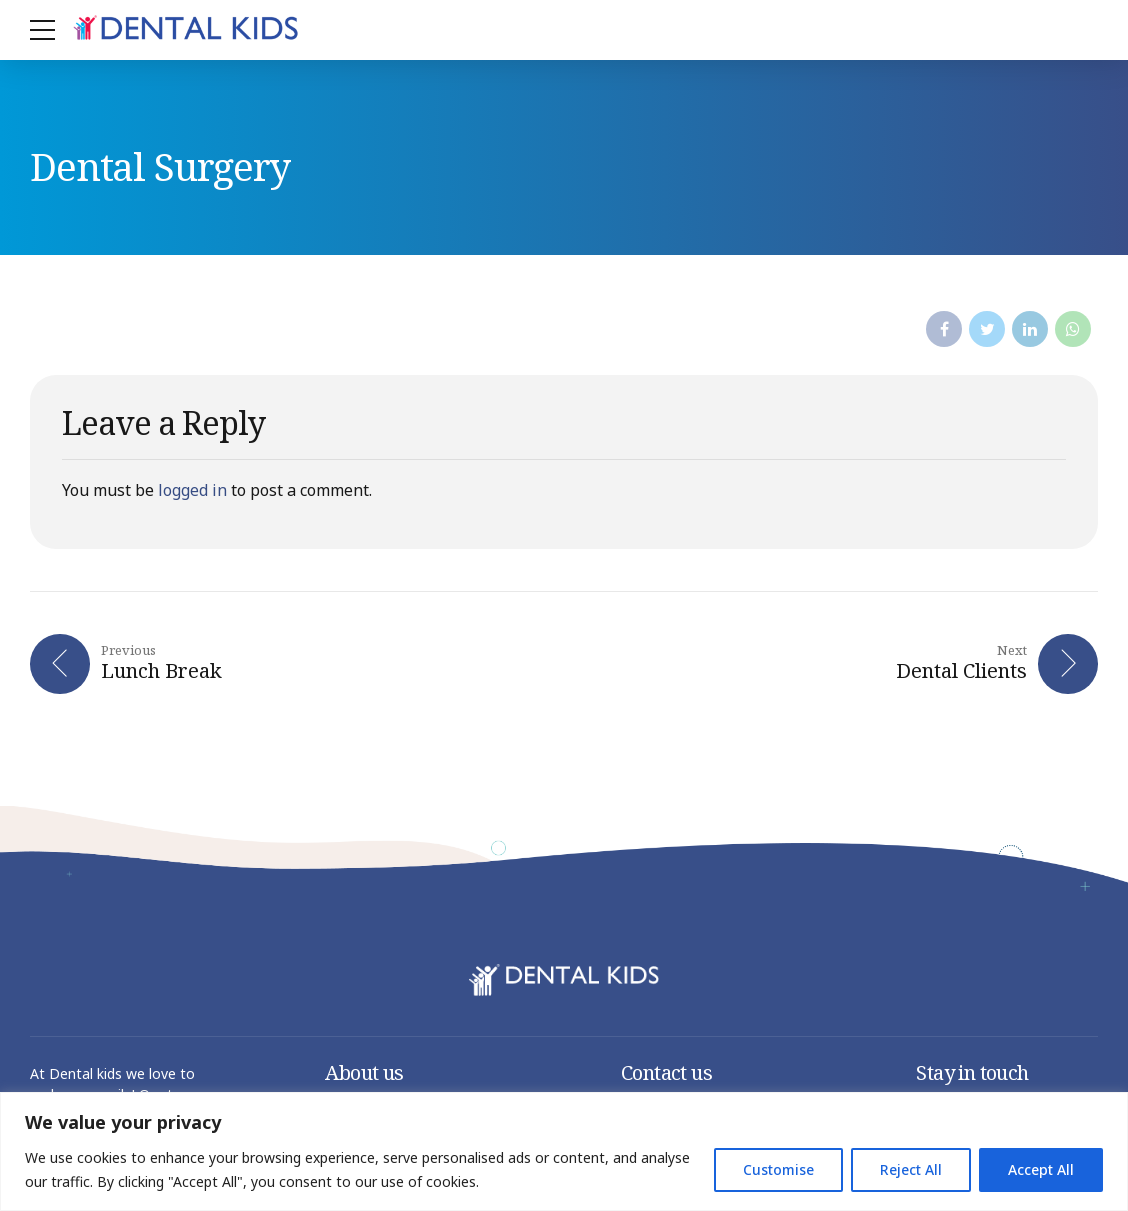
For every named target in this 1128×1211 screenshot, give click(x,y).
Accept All (1041, 1169)
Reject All (911, 1169)
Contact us (666, 1074)
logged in (192, 490)
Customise (778, 1169)
